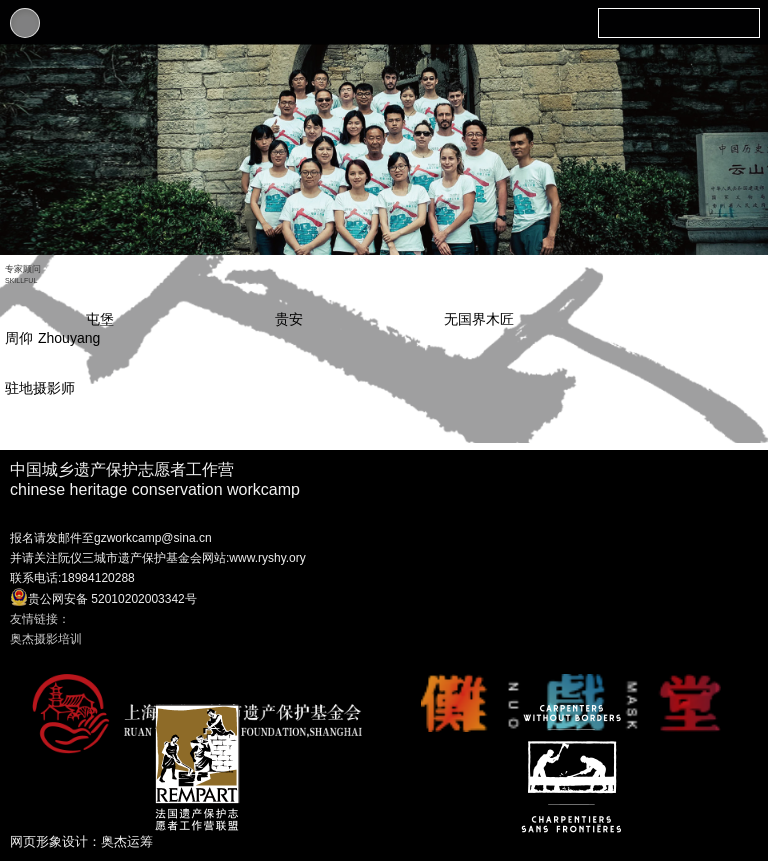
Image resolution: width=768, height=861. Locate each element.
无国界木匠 (479, 319)
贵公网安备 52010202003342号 (103, 597)
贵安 (289, 319)
